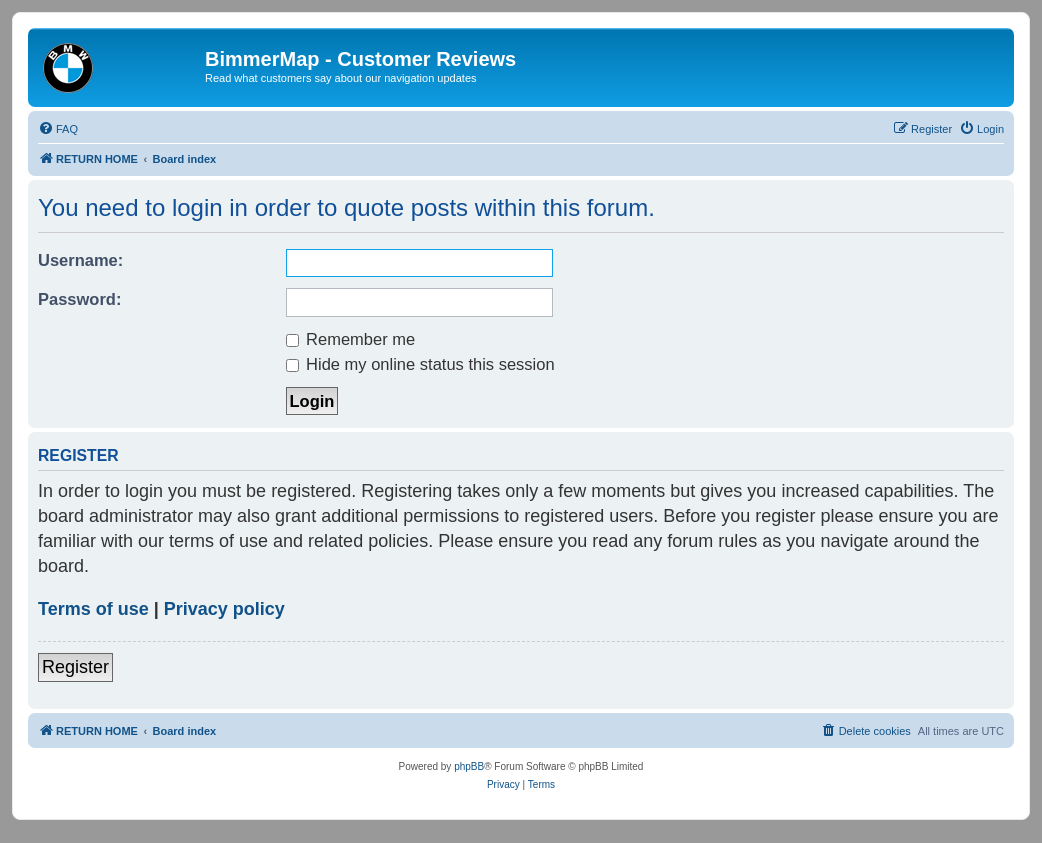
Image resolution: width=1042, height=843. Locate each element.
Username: (80, 260)
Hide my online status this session (420, 364)
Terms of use (93, 609)
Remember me (351, 339)
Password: (79, 299)
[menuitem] (58, 129)
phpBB (469, 766)
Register (75, 667)
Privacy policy (224, 609)
